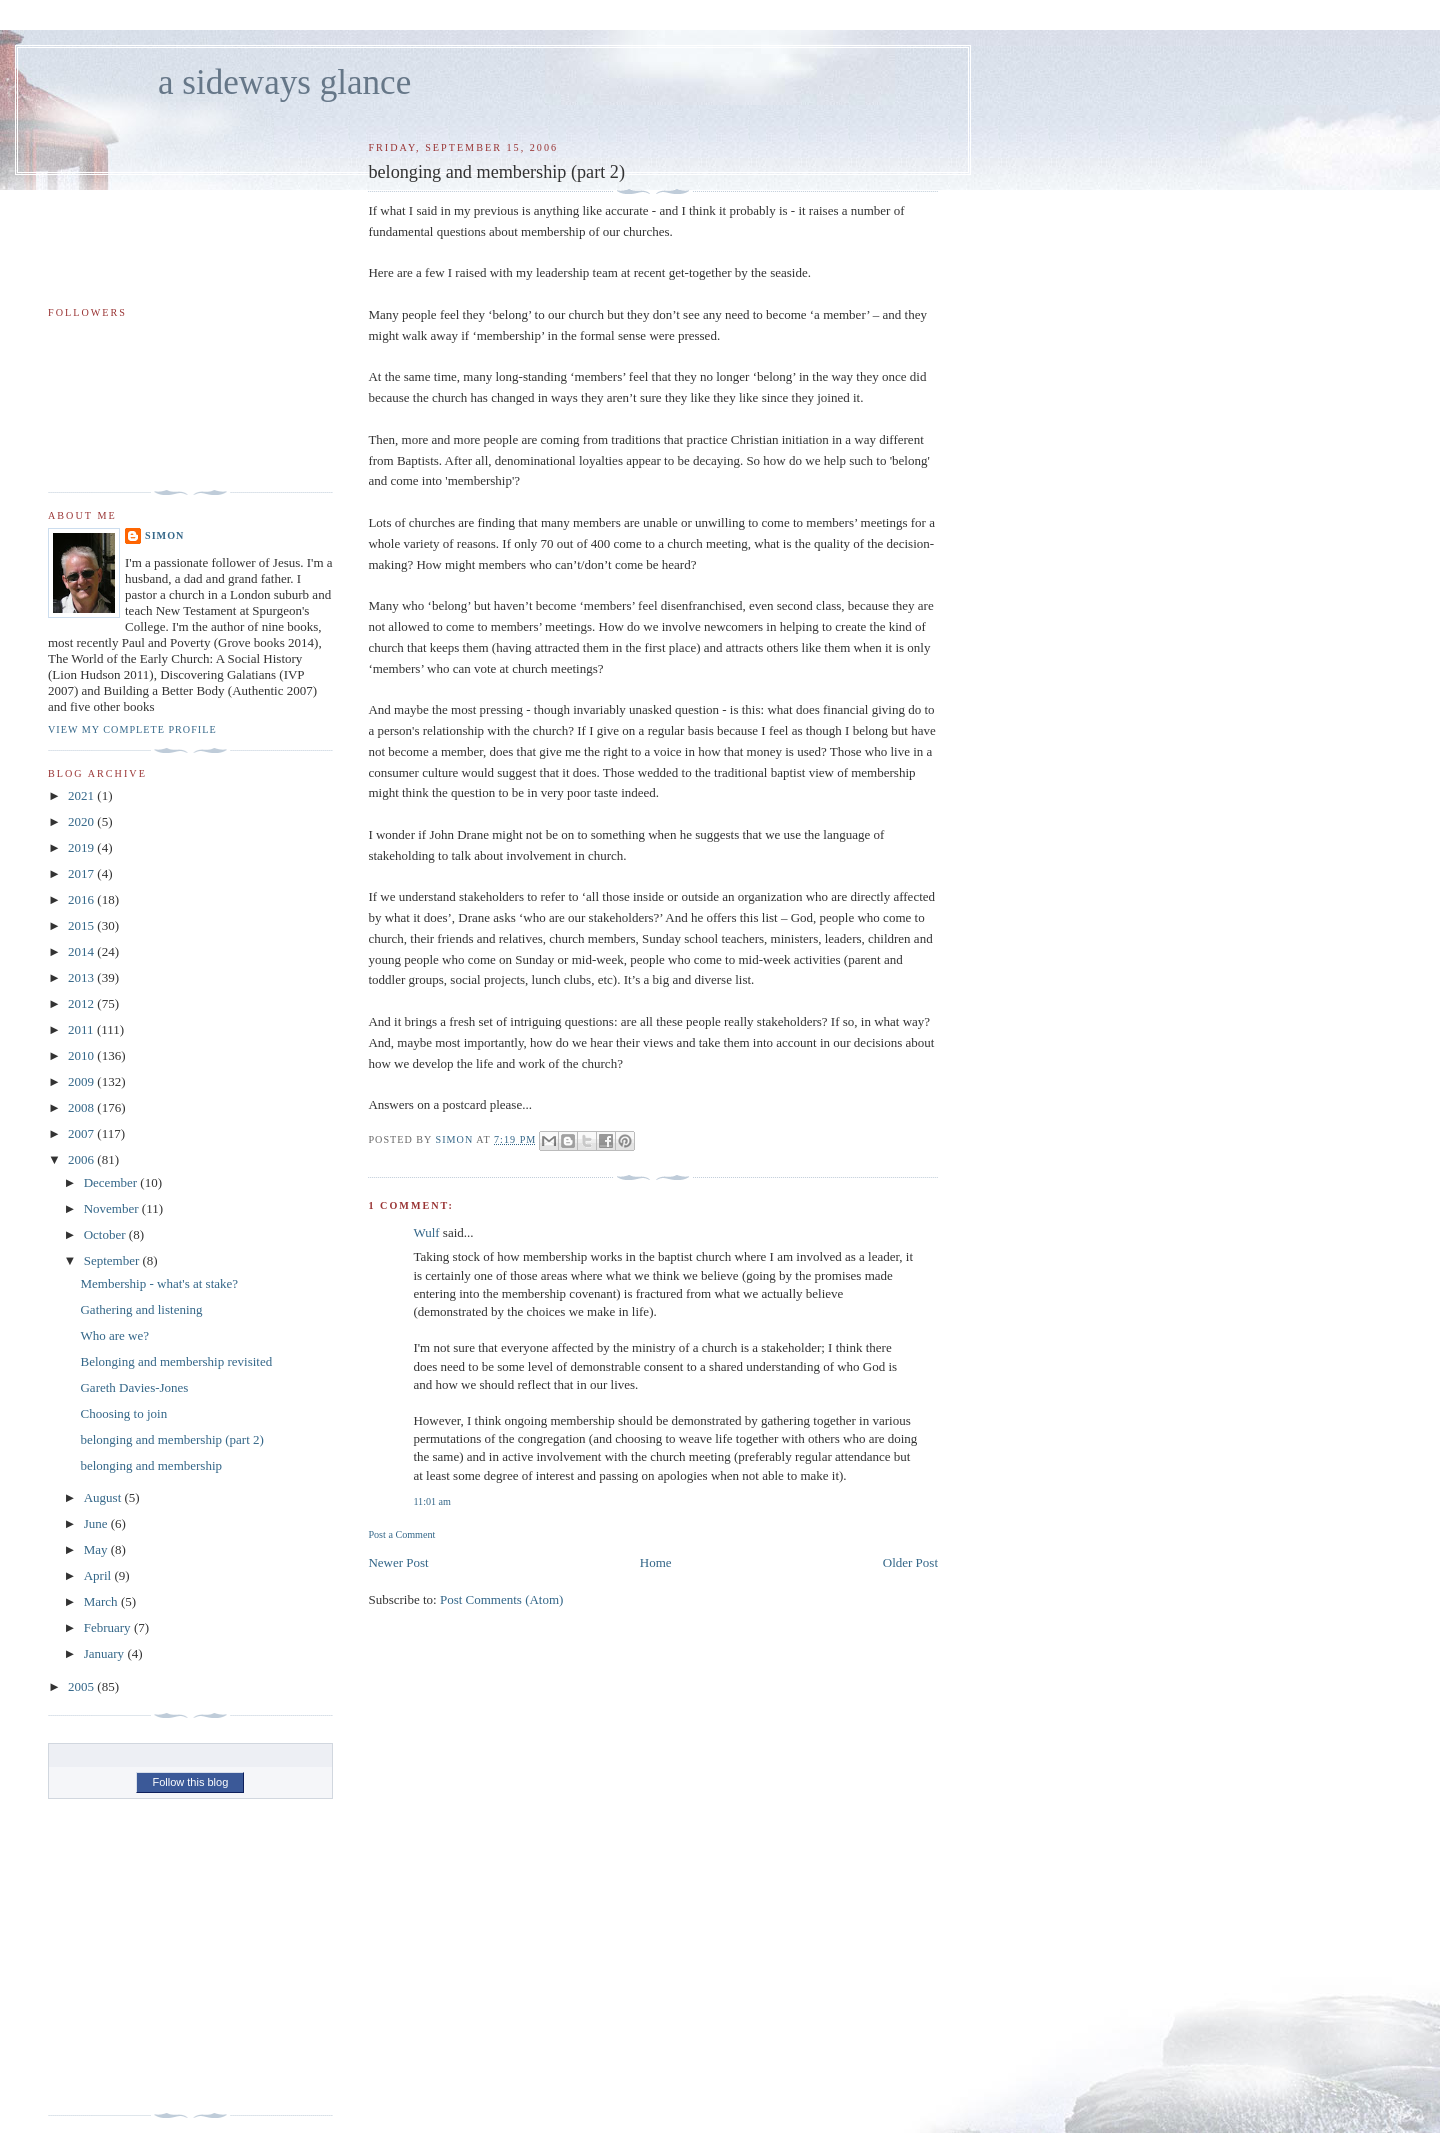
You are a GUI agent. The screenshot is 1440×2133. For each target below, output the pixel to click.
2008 (82, 1107)
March (102, 1601)
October (106, 1234)
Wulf (426, 1232)
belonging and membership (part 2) (171, 1439)
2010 (82, 1055)
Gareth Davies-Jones (134, 1387)
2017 (82, 873)
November (113, 1208)
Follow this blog (190, 1782)
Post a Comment (401, 1534)
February (109, 1627)
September (113, 1260)
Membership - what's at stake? (159, 1283)
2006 (82, 1159)
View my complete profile (132, 729)
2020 (82, 821)
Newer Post (398, 1562)
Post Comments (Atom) (502, 1599)
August (104, 1497)
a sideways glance (284, 82)
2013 (82, 977)
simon (164, 535)
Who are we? (114, 1335)
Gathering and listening (141, 1309)
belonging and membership (151, 1465)
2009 (82, 1081)
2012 (82, 1003)
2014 (82, 951)
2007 (82, 1133)
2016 (82, 899)
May (97, 1549)
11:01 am (432, 1501)
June (97, 1523)
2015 (82, 925)
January (106, 1653)
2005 (82, 1686)
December (112, 1182)
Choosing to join (123, 1413)
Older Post (910, 1562)
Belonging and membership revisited (176, 1361)
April (99, 1575)
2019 (82, 847)
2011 (82, 1029)
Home (656, 1562)
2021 (82, 795)
